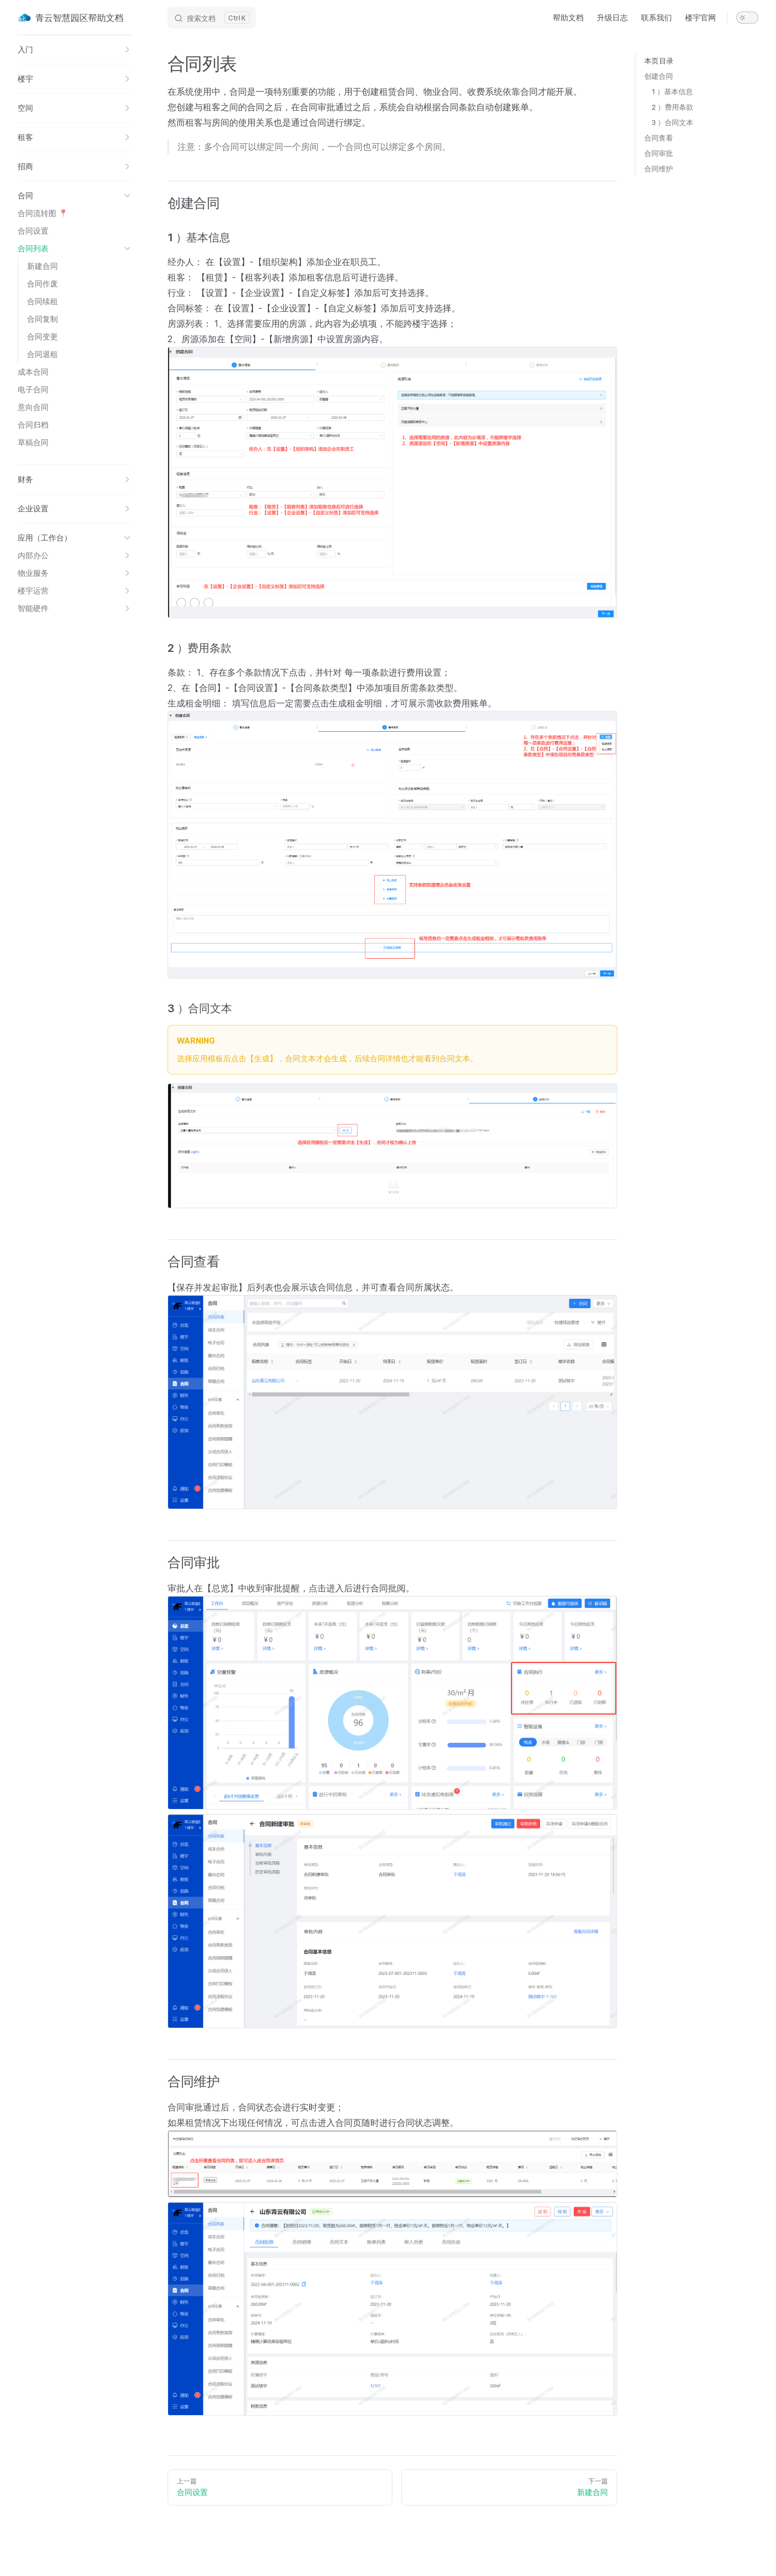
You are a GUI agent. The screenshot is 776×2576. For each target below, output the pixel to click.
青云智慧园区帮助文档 (70, 17)
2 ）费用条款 (672, 106)
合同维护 (658, 168)
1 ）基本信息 (672, 91)
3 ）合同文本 (672, 122)
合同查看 (658, 137)
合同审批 (658, 153)
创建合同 (658, 76)
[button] (75, 49)
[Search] (212, 18)
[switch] (747, 18)
